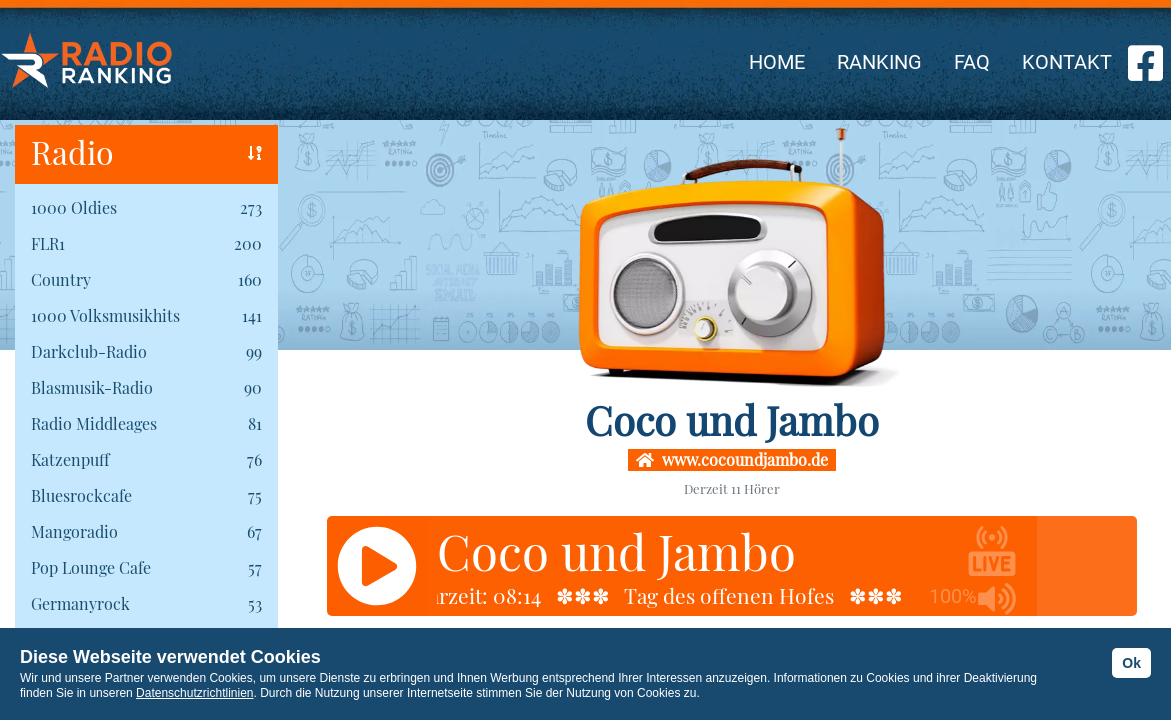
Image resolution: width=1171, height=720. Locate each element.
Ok (1131, 663)
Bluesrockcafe (81, 495)
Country (61, 279)
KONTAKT (1067, 62)
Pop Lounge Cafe (91, 567)
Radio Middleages (94, 423)
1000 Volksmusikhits (105, 315)
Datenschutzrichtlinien (194, 693)
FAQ (972, 62)
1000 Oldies (74, 207)
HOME (777, 62)
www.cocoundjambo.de (732, 459)
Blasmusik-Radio (92, 387)
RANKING (879, 62)
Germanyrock (80, 603)
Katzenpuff (70, 459)
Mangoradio (74, 531)
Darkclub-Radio (89, 351)
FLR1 (48, 243)
